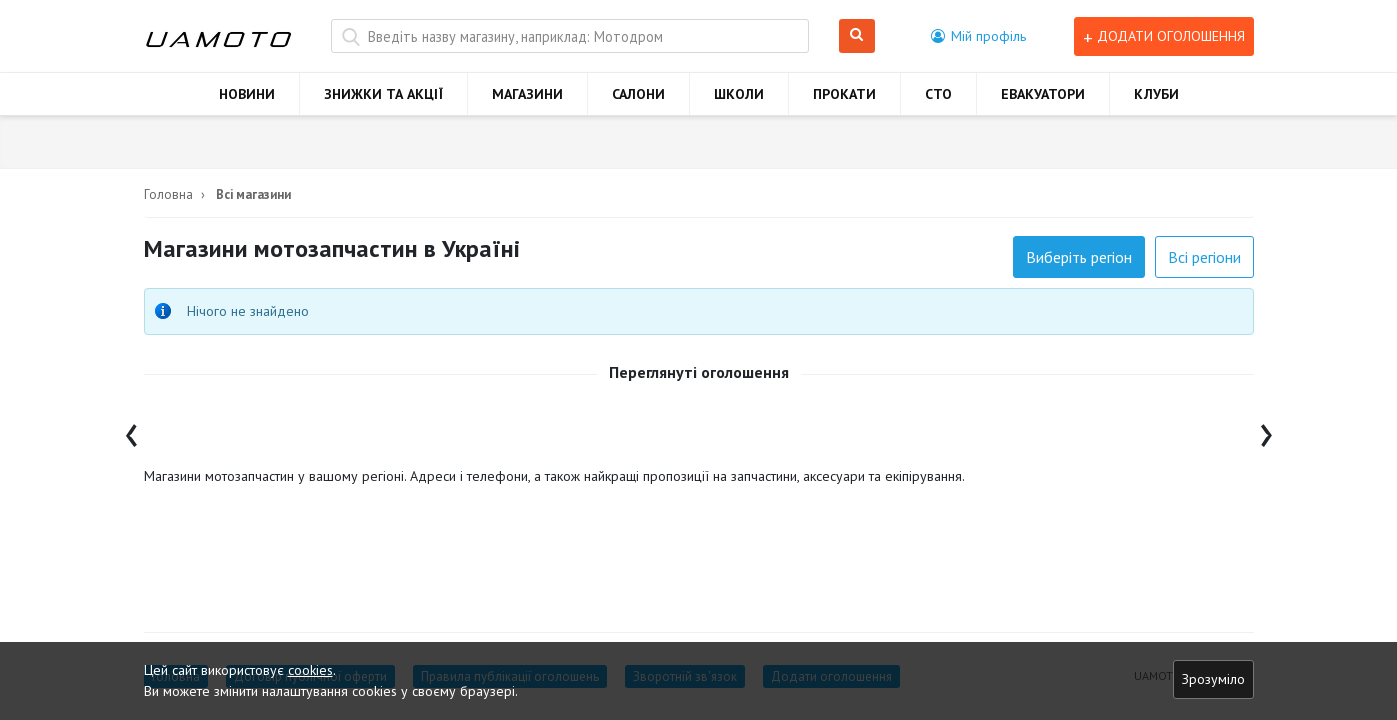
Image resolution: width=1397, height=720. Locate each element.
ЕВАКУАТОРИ (1043, 94)
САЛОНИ (638, 94)
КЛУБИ (1156, 94)
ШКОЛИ (739, 94)
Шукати (857, 36)
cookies (310, 670)
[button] (978, 36)
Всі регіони (1204, 257)
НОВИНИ (247, 94)
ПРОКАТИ (844, 94)
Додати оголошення (1164, 36)
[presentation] (131, 430)
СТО (938, 94)
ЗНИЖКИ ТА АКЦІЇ (383, 94)
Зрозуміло (1213, 679)
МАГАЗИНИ (527, 94)
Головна (168, 194)
